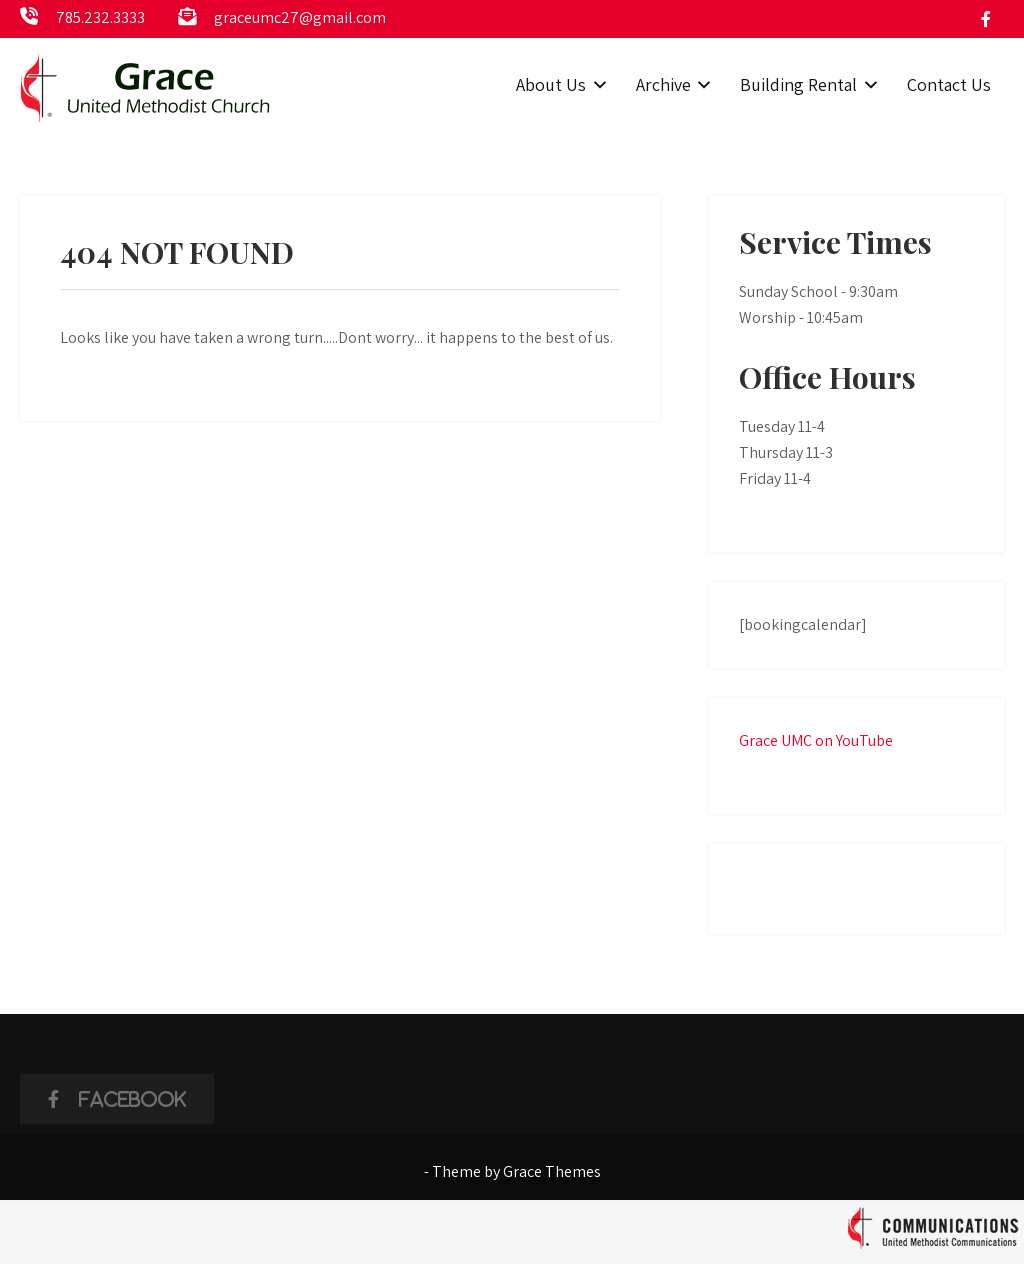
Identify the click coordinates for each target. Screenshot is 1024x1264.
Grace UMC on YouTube (816, 740)
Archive (663, 84)
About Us (551, 84)
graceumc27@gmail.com (300, 17)
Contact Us (949, 84)
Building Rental (798, 84)
